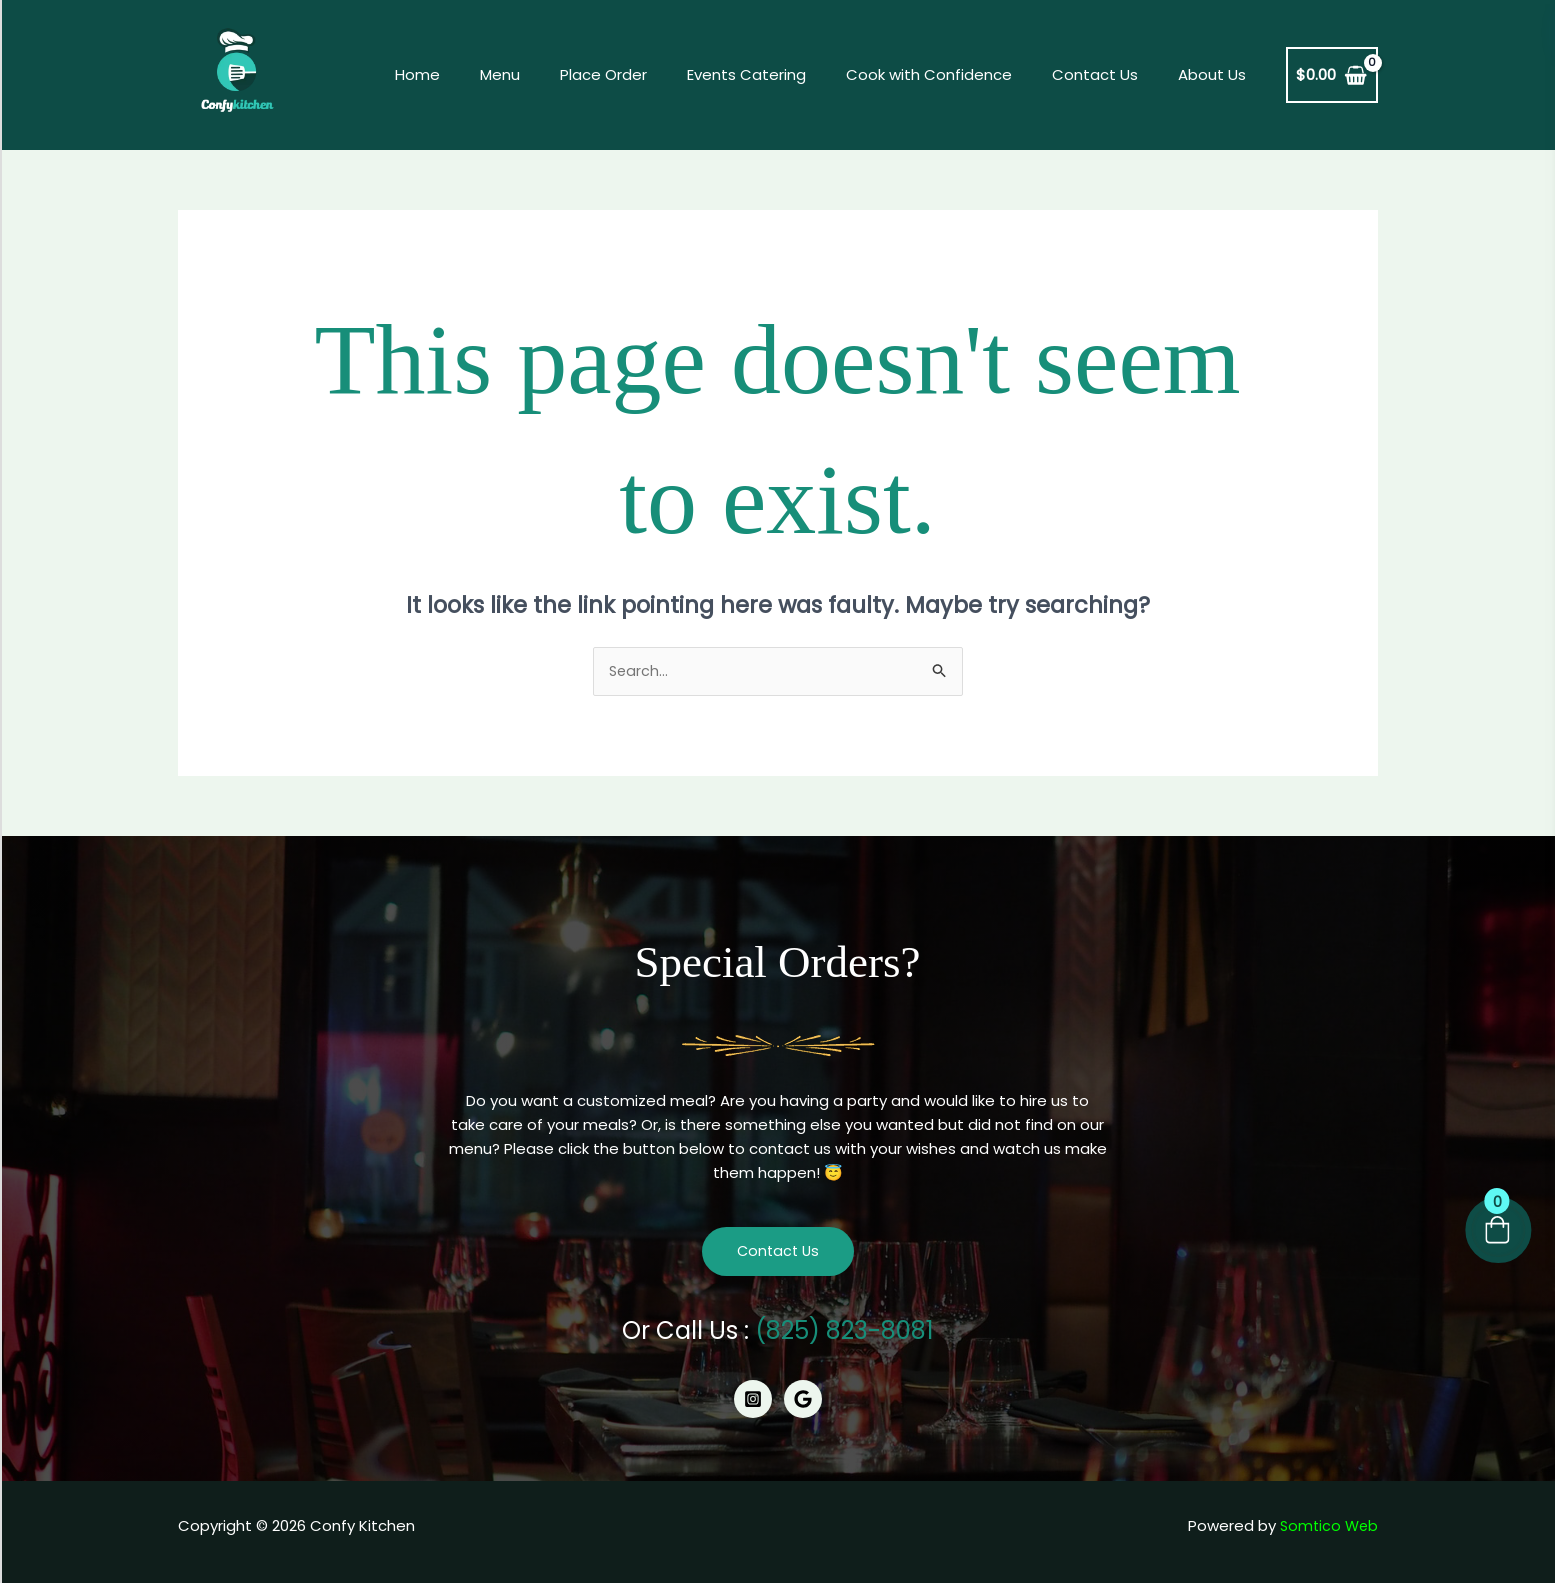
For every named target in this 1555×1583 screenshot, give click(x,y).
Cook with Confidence (954, 74)
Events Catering (781, 74)
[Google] (803, 1400)
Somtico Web (1327, 1526)
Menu (555, 74)
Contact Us (1110, 74)
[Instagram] (753, 1400)
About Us (1217, 74)
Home (482, 74)
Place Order (648, 74)
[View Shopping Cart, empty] (1331, 75)
